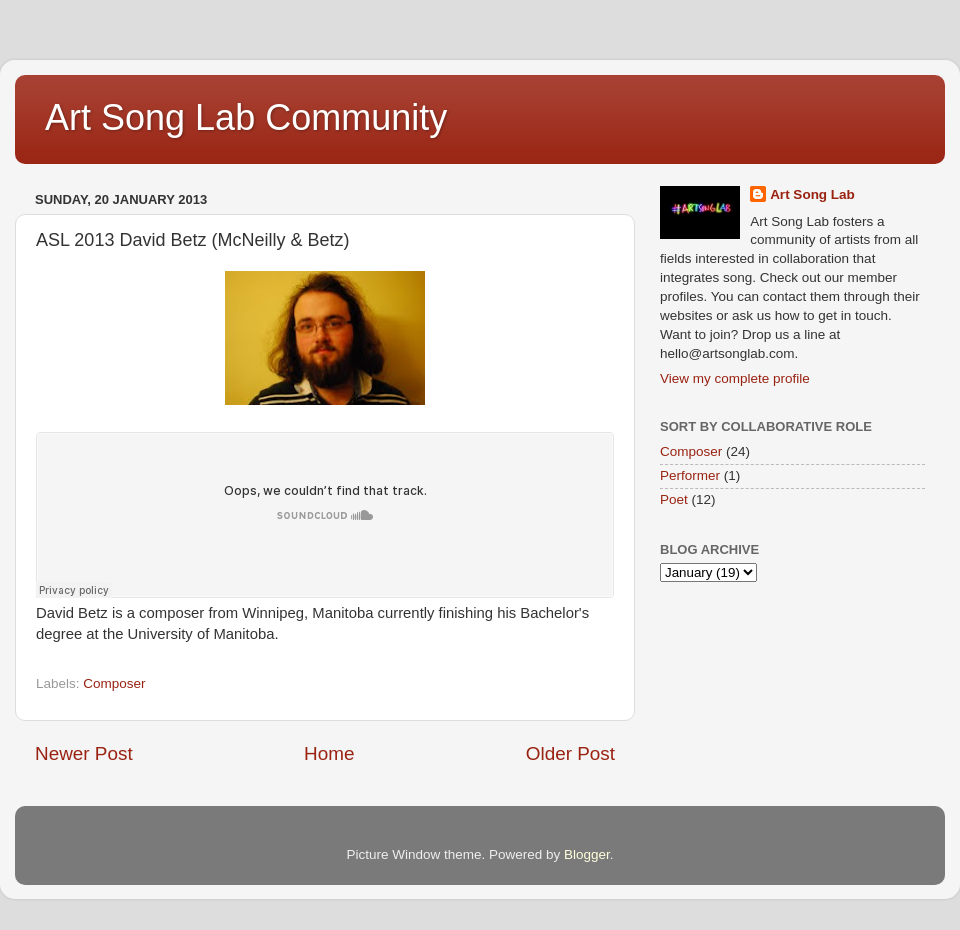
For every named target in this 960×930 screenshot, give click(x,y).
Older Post (570, 753)
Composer (114, 683)
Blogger (587, 854)
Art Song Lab (812, 194)
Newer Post (84, 753)
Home (329, 753)
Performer (690, 475)
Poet (674, 499)
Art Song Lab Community (246, 117)
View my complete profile (735, 378)
